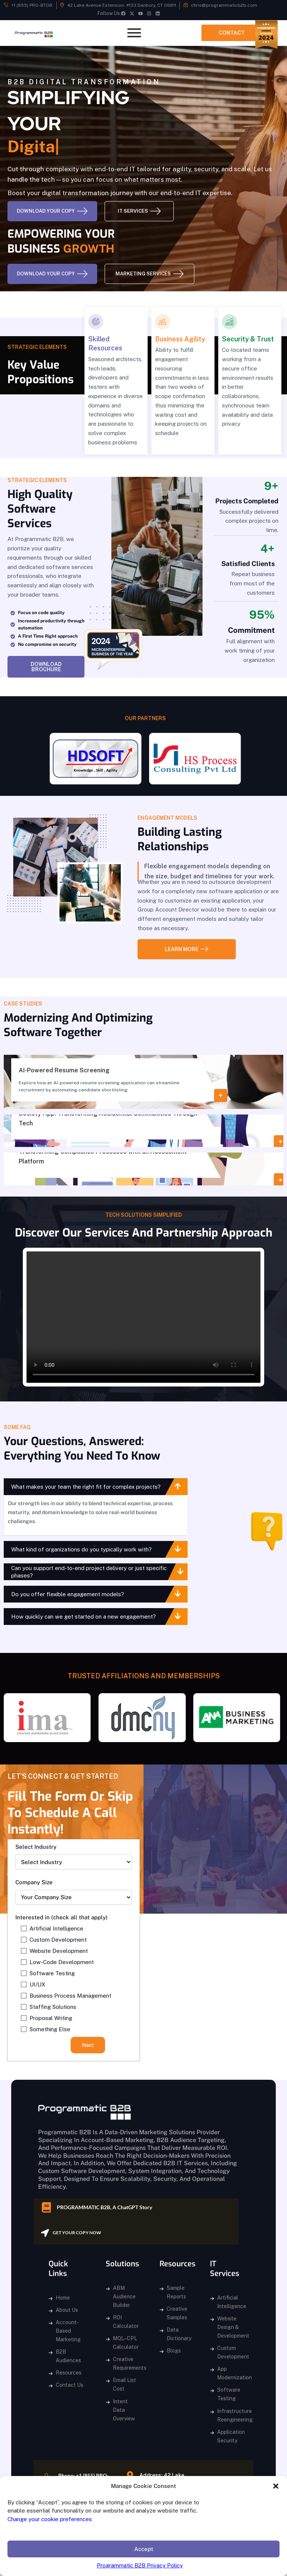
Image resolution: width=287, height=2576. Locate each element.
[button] (276, 2486)
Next (88, 2045)
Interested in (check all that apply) (61, 1917)
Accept (143, 2549)
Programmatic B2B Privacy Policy (140, 2565)
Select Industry (35, 1847)
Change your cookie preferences (49, 2519)
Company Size (34, 1882)
